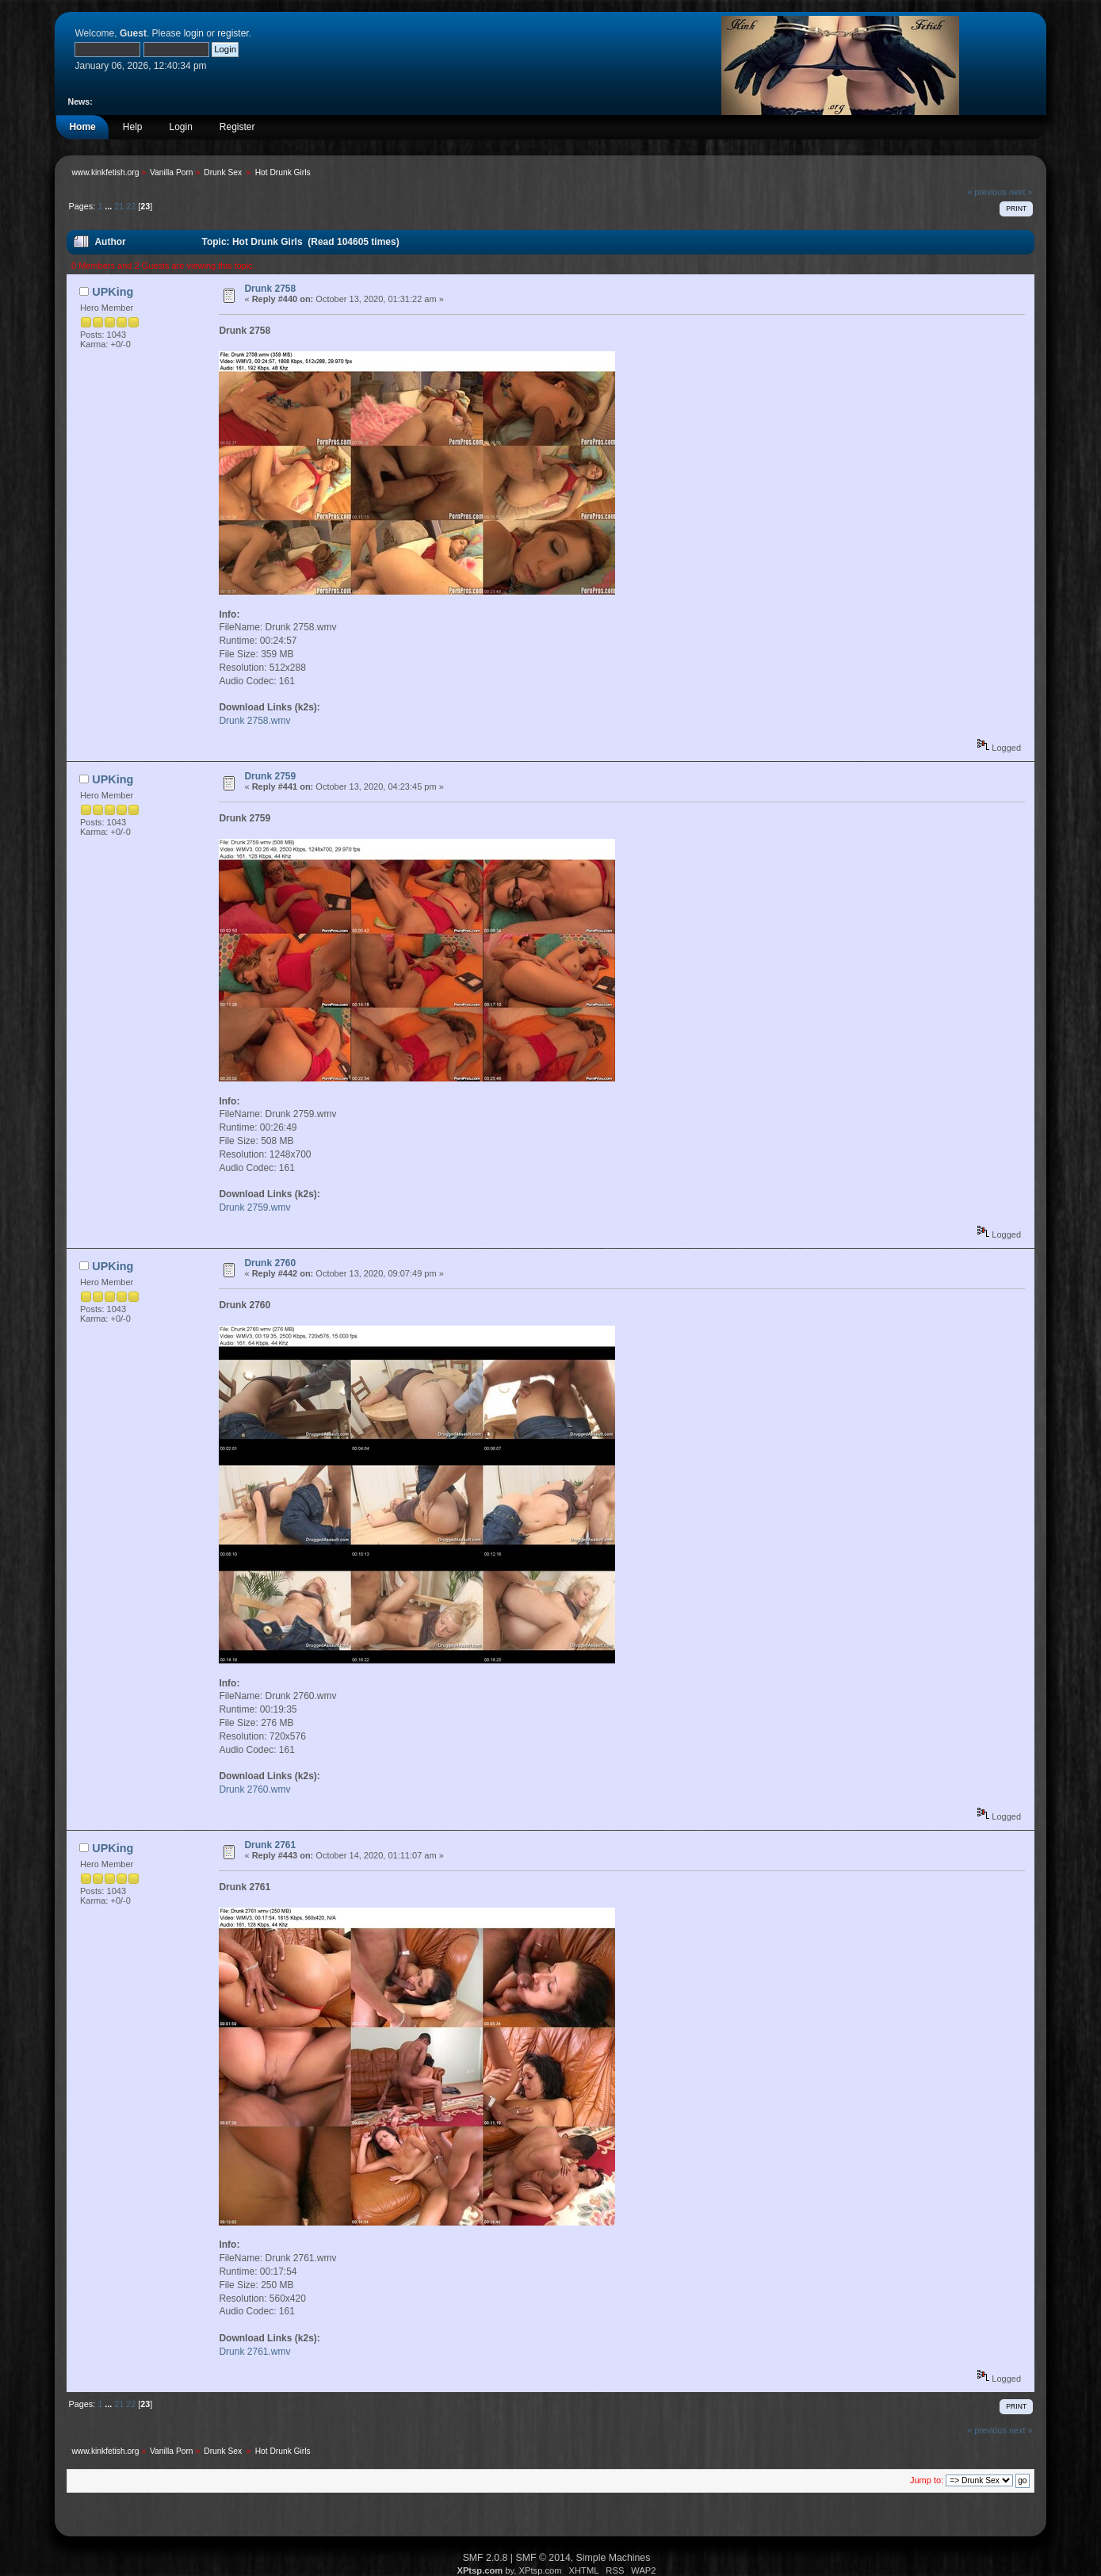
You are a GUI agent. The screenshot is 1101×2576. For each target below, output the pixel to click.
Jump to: (926, 2480)
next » (1020, 192)
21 (119, 206)
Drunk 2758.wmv (254, 720)
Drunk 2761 (270, 1845)
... (109, 206)
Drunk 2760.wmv (254, 1789)
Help (133, 126)
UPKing (112, 291)
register (232, 33)
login (194, 33)
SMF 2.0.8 (485, 2557)
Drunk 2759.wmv (254, 1207)
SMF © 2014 (542, 2557)
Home (82, 126)
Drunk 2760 (270, 1263)
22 (131, 206)
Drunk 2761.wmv (254, 2351)
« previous (987, 192)
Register (237, 126)
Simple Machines (613, 2557)
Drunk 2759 (270, 776)
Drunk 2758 (270, 288)
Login (180, 126)
